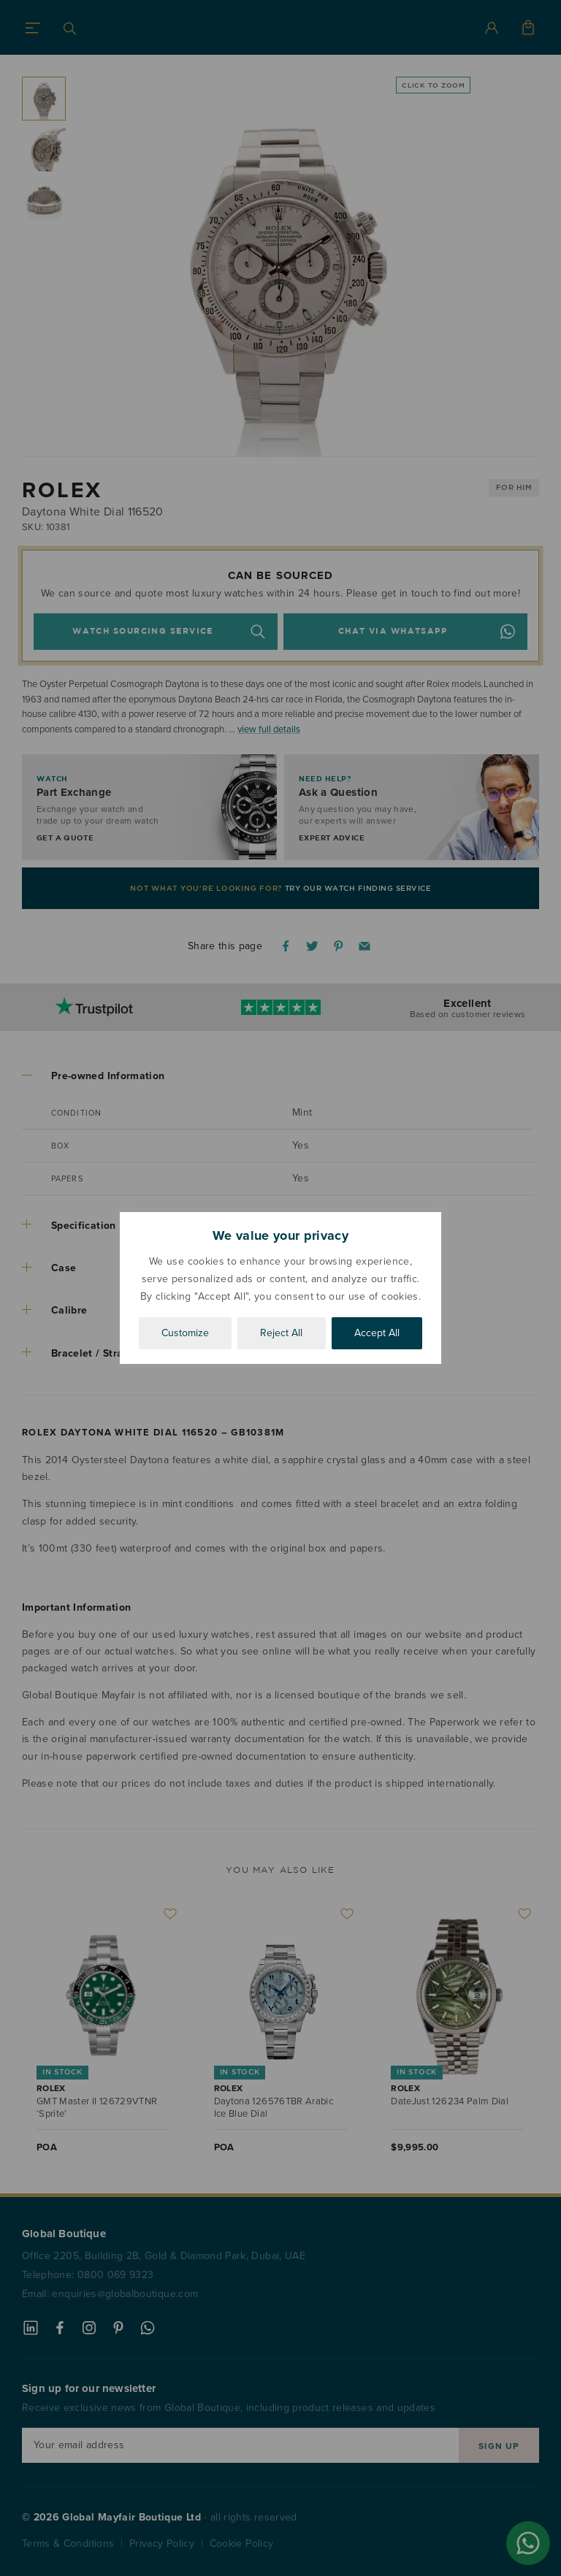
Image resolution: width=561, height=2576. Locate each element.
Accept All (377, 1333)
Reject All (281, 1333)
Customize (185, 1333)
